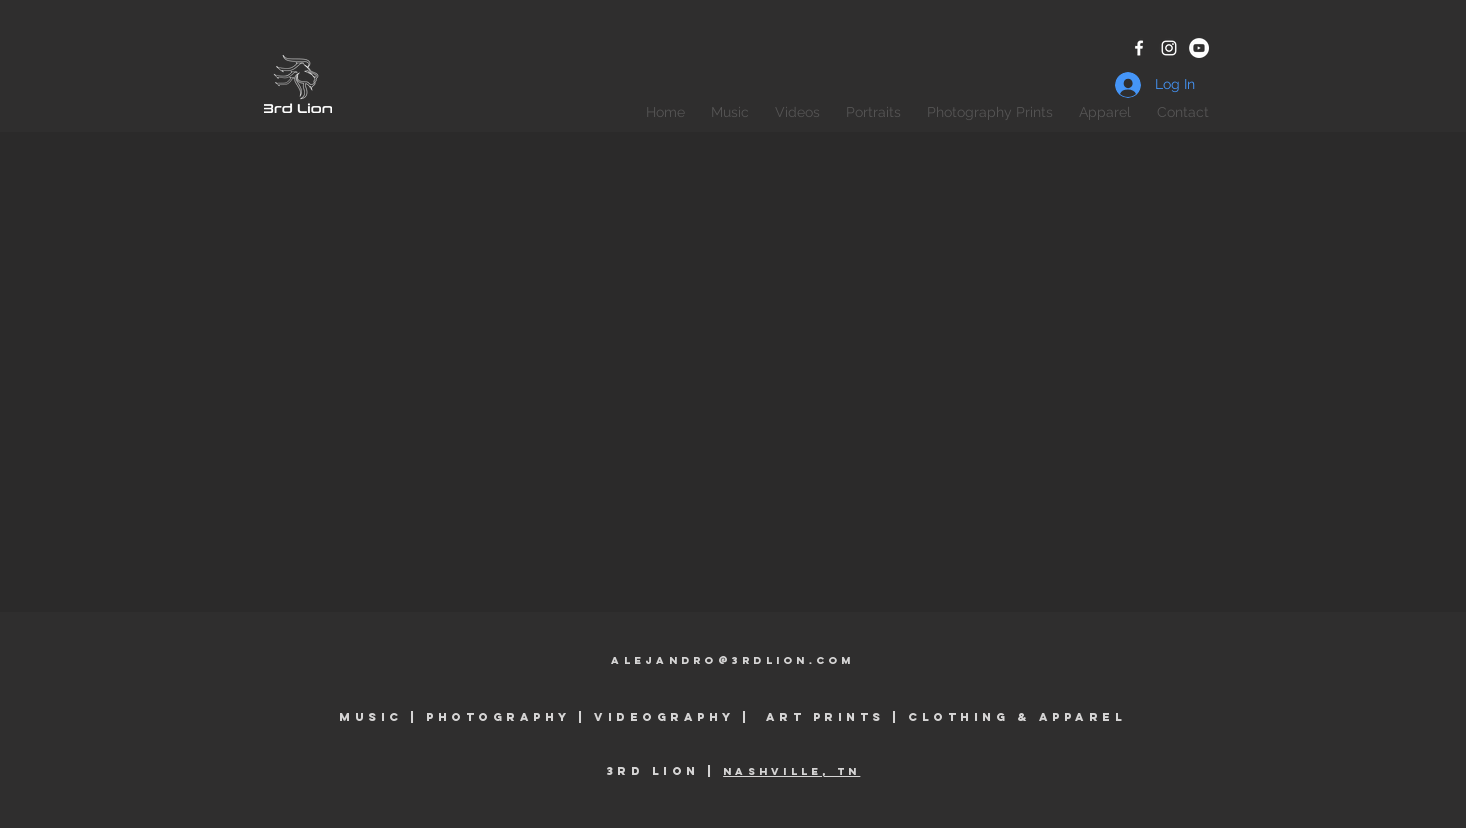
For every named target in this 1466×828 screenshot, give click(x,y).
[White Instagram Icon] (1169, 48)
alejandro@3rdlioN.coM (732, 660)
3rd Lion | (665, 771)
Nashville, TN (791, 771)
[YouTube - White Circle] (1199, 48)
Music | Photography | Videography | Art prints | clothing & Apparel (732, 717)
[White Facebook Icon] (1139, 48)
